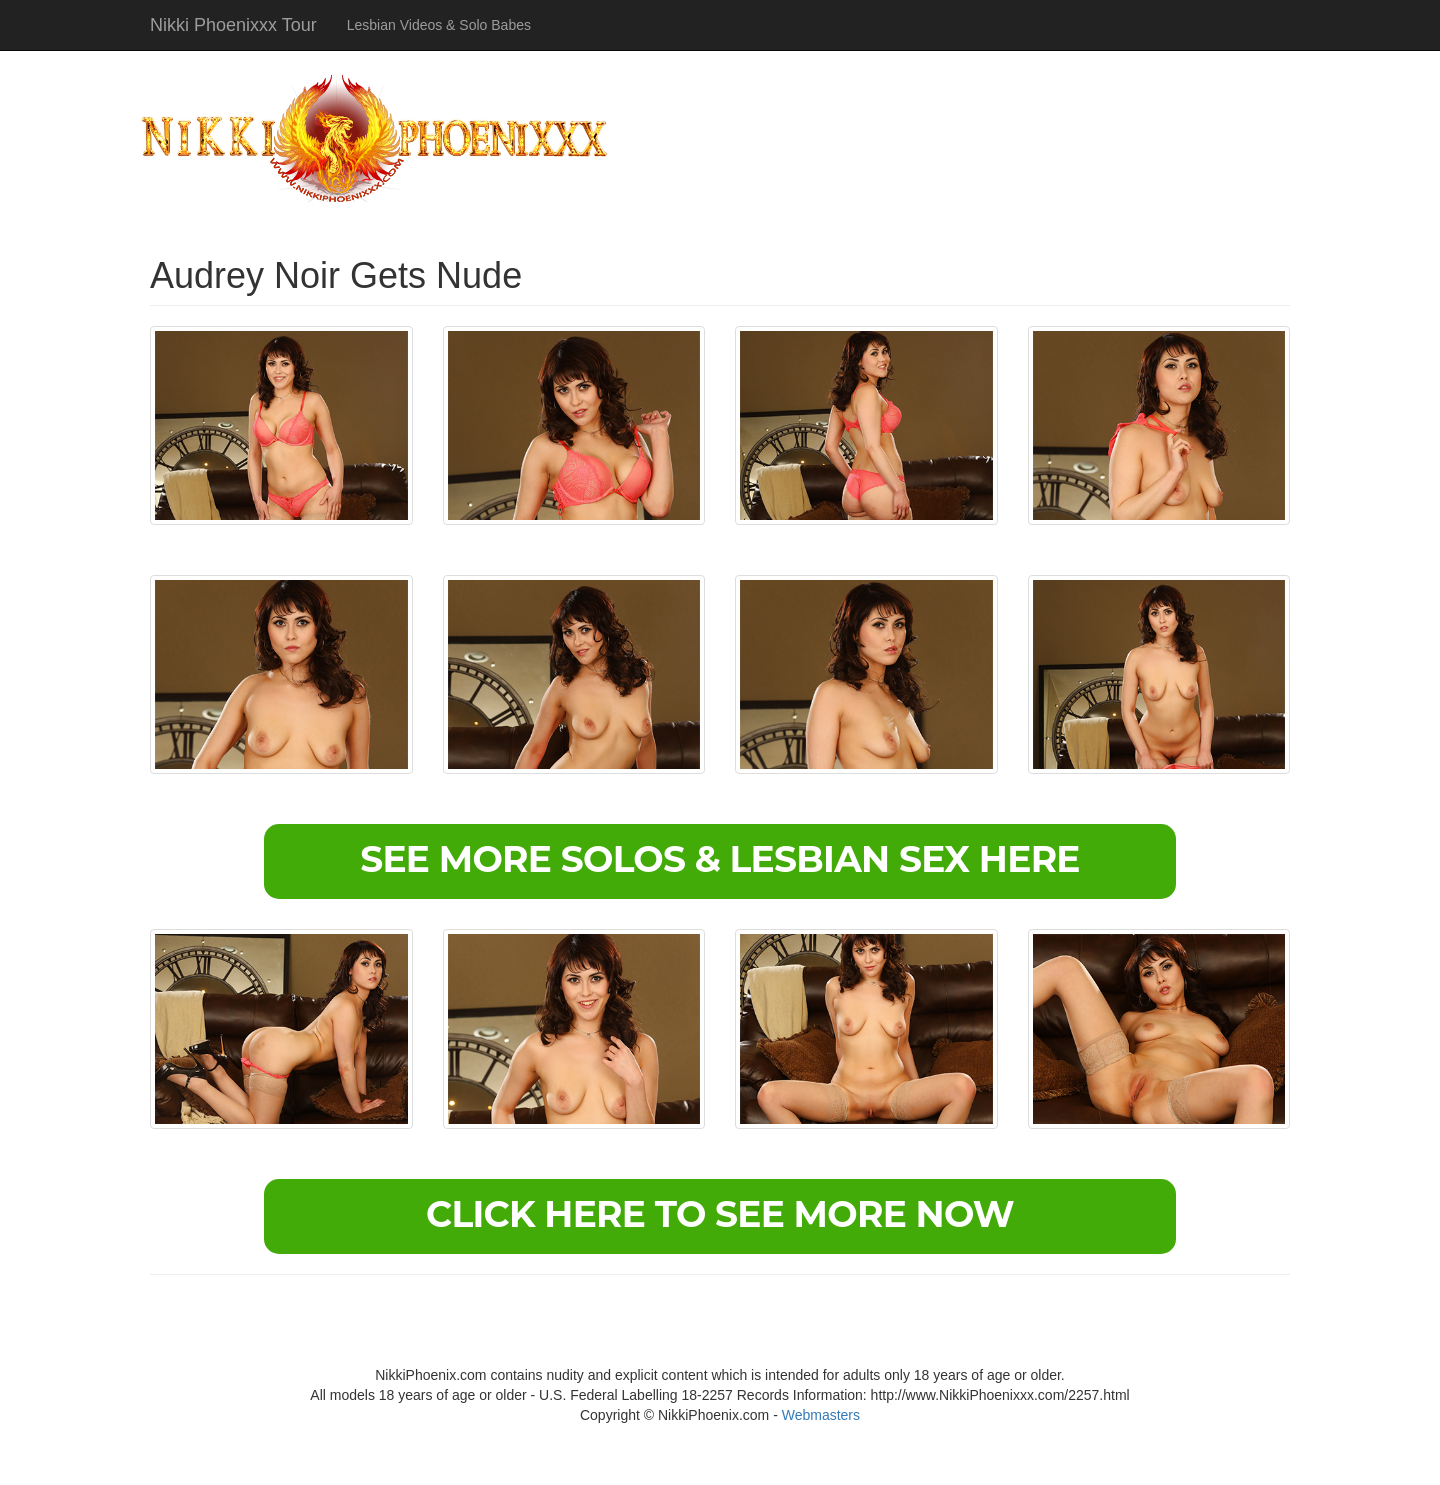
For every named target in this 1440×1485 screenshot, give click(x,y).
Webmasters (821, 1415)
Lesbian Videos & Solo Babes (439, 25)
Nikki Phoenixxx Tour (233, 25)
